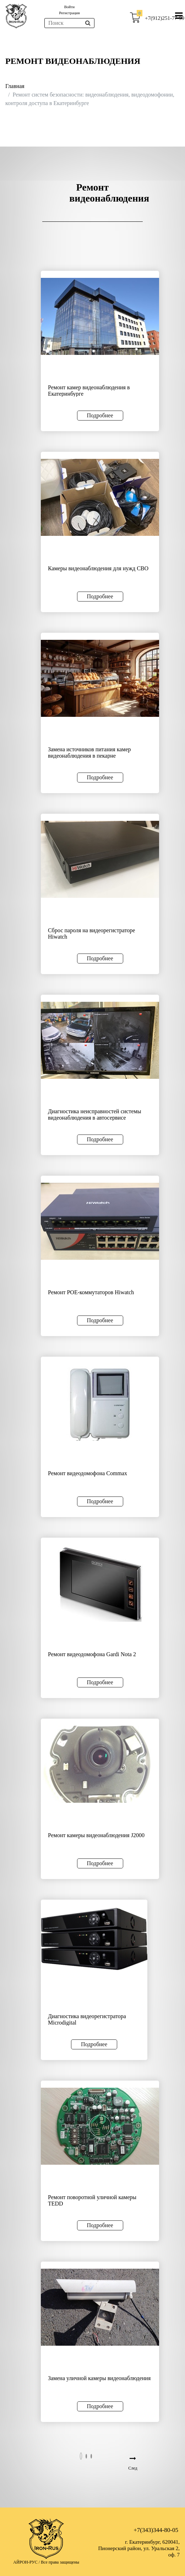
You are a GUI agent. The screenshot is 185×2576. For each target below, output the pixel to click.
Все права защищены (60, 2562)
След (132, 2468)
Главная (15, 86)
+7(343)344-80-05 (156, 2530)
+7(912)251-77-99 (164, 18)
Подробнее (100, 415)
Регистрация (69, 13)
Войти (69, 7)
